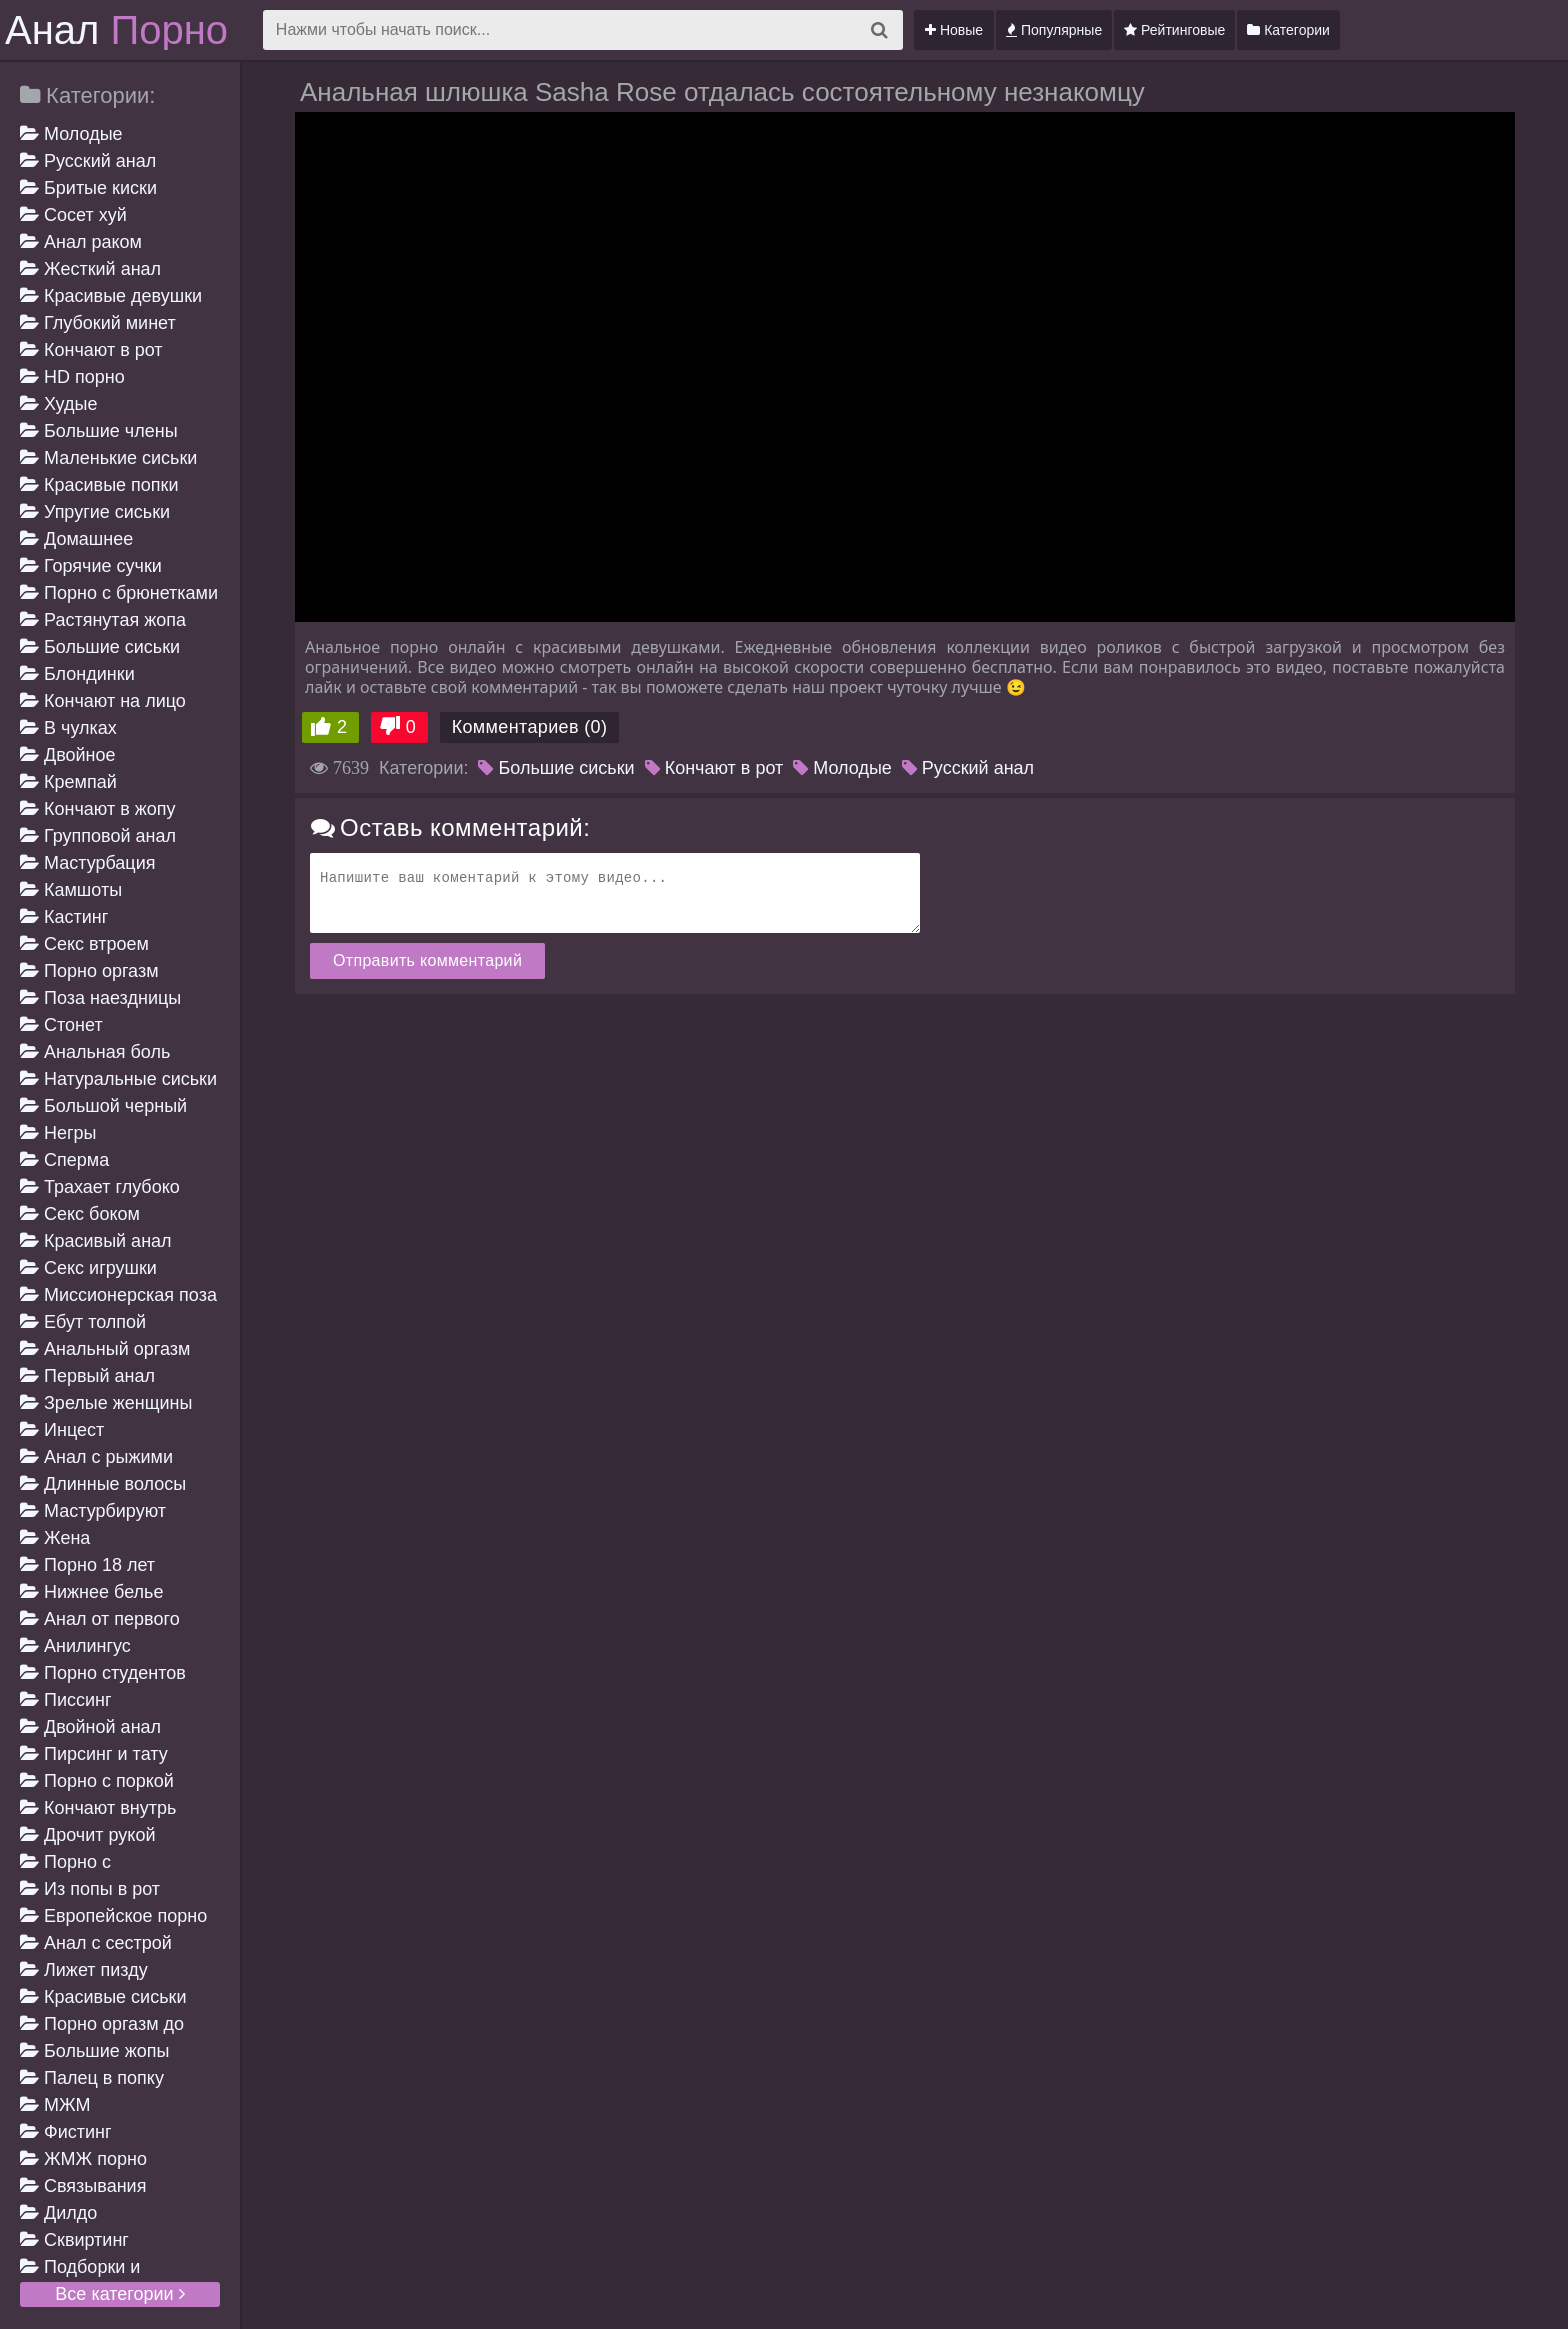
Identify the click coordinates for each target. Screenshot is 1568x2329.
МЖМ (55, 2105)
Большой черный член (103, 1107)
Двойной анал (90, 1727)
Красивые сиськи (103, 1997)
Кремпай (68, 782)
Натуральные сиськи (118, 1079)
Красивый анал (96, 1241)
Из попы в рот (90, 1889)
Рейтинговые (1174, 30)
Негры (58, 1133)
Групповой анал (98, 836)
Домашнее (76, 539)
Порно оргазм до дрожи (102, 2025)
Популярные (1054, 30)
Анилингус (75, 1646)
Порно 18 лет (87, 1565)
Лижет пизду (84, 1970)
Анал (116, 30)
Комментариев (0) (530, 727)
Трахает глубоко (100, 1187)
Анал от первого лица (100, 1620)
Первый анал (87, 1376)
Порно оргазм (89, 971)
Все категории (119, 2294)
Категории (1288, 30)
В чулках (68, 728)
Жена (55, 1538)
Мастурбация (87, 863)
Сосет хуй (73, 215)
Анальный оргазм (105, 1349)
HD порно (72, 377)
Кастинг (64, 917)
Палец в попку (92, 2078)
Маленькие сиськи (108, 458)
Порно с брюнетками (119, 593)
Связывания (83, 2186)
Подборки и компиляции (80, 2268)
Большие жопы (95, 2051)
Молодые (71, 134)
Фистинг (66, 2132)
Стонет (61, 1025)
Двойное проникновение (83, 756)
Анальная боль (95, 1052)
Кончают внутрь (98, 1808)
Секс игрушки (88, 1268)
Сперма (64, 1160)
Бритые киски (88, 188)
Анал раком (81, 242)
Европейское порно (113, 1916)
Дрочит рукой (87, 1835)
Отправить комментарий (427, 960)
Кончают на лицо (103, 701)
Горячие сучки (91, 566)
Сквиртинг (74, 2240)
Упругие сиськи (95, 512)
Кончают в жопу (98, 809)
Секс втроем (84, 944)
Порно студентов (103, 1673)
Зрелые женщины (106, 1403)
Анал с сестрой (96, 1943)
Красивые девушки (111, 296)
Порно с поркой (97, 1781)
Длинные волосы (103, 1484)
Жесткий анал (90, 269)
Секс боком (80, 1214)
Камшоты (71, 890)
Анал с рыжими (96, 1457)
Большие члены (99, 431)
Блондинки (77, 674)
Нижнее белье (91, 1592)
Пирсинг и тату (94, 1754)
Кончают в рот (91, 350)
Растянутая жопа (103, 620)
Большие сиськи (100, 647)
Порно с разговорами (73, 1863)
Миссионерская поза (118, 1295)
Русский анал (88, 161)
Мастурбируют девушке (93, 1512)
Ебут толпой (83, 1322)
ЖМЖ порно (83, 2159)
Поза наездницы (100, 998)
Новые (954, 30)
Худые (58, 404)
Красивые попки (99, 485)
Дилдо (58, 2213)
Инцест (62, 1430)
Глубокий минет (98, 323)
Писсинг (66, 1700)
